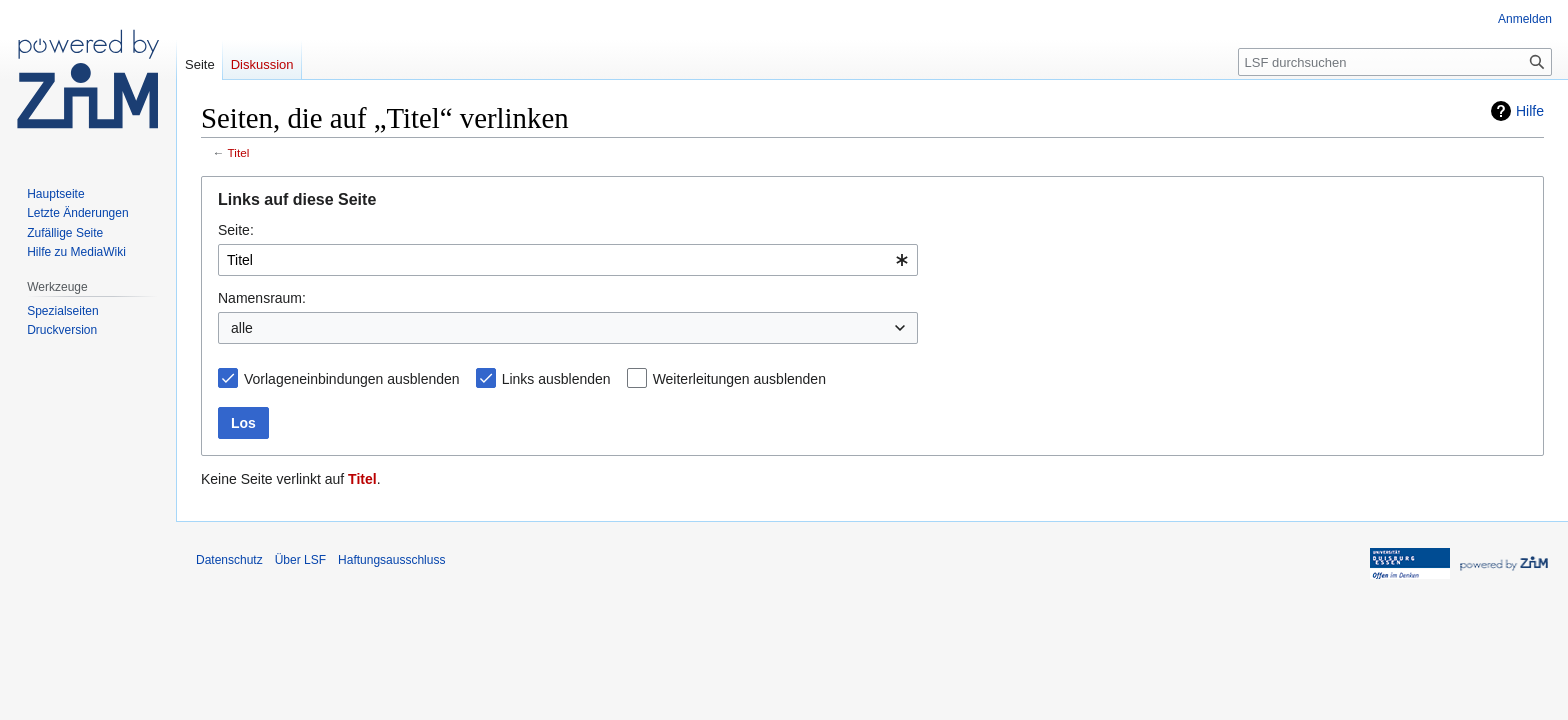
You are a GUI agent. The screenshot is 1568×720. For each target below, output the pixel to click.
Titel (239, 152)
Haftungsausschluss (391, 560)
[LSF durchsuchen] (1395, 62)
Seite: (236, 230)
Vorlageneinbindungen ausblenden (352, 379)
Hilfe (1530, 111)
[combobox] (568, 260)
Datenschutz (229, 560)
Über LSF (300, 560)
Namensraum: (262, 298)
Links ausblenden (556, 379)
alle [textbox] (242, 328)
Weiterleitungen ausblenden (739, 379)
